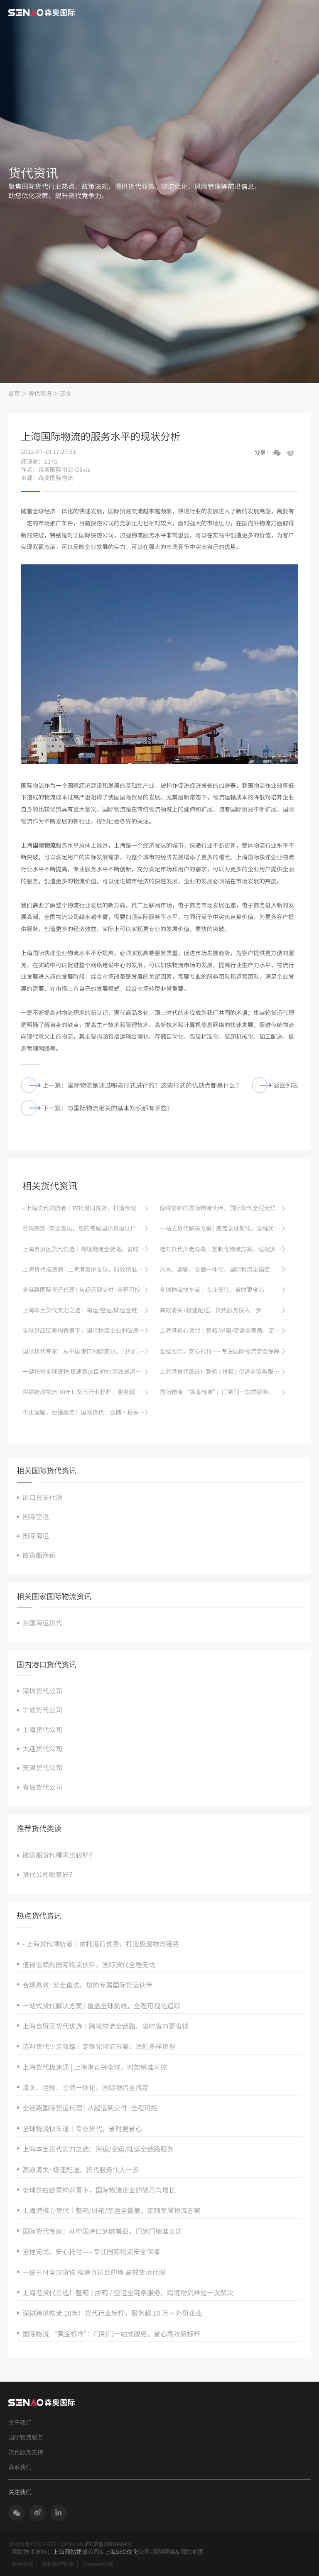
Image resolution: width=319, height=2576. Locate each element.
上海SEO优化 (121, 2551)
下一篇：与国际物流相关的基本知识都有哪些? (95, 1108)
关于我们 (20, 2422)
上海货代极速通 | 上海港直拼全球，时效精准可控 (94, 2067)
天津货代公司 (42, 1767)
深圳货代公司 (42, 1690)
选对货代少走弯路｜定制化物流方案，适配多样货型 (98, 2046)
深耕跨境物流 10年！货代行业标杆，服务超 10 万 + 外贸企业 (112, 2313)
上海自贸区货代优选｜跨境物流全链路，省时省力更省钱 (105, 2026)
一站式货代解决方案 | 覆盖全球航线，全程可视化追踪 (101, 2005)
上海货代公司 (42, 1729)
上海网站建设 (70, 2551)
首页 (14, 393)
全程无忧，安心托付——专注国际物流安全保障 (91, 2251)
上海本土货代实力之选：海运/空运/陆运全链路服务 (98, 2149)
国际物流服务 (25, 2437)
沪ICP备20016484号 (108, 2544)
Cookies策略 (97, 2564)
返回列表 (275, 1085)
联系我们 (20, 2467)
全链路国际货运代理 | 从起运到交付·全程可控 (89, 2108)
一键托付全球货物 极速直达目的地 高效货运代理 (93, 2272)
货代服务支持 (25, 2452)
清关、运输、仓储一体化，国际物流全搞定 (85, 2087)
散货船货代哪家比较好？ (59, 1854)
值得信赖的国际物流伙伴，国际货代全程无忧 (88, 1964)
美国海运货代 (42, 1622)
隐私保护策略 (58, 2564)
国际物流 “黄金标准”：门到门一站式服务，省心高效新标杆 (111, 2333)
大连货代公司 (42, 1748)
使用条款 (22, 2564)
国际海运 (35, 1535)
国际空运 (35, 1516)
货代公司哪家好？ (49, 1874)
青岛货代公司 (42, 1787)
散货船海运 (39, 1554)
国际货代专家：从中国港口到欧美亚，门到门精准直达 (102, 2231)
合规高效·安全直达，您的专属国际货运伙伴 (87, 1985)
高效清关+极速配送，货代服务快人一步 (80, 2169)
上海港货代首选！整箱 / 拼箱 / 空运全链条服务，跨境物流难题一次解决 (127, 2292)
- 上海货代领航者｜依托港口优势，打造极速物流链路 (100, 1944)
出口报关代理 (42, 1497)
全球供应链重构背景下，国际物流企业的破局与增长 (98, 2190)
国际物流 (44, 845)
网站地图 (192, 2551)
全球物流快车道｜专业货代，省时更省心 (82, 2128)
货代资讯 (40, 393)
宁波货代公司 (42, 1709)
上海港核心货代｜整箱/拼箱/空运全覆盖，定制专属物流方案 (111, 2210)
